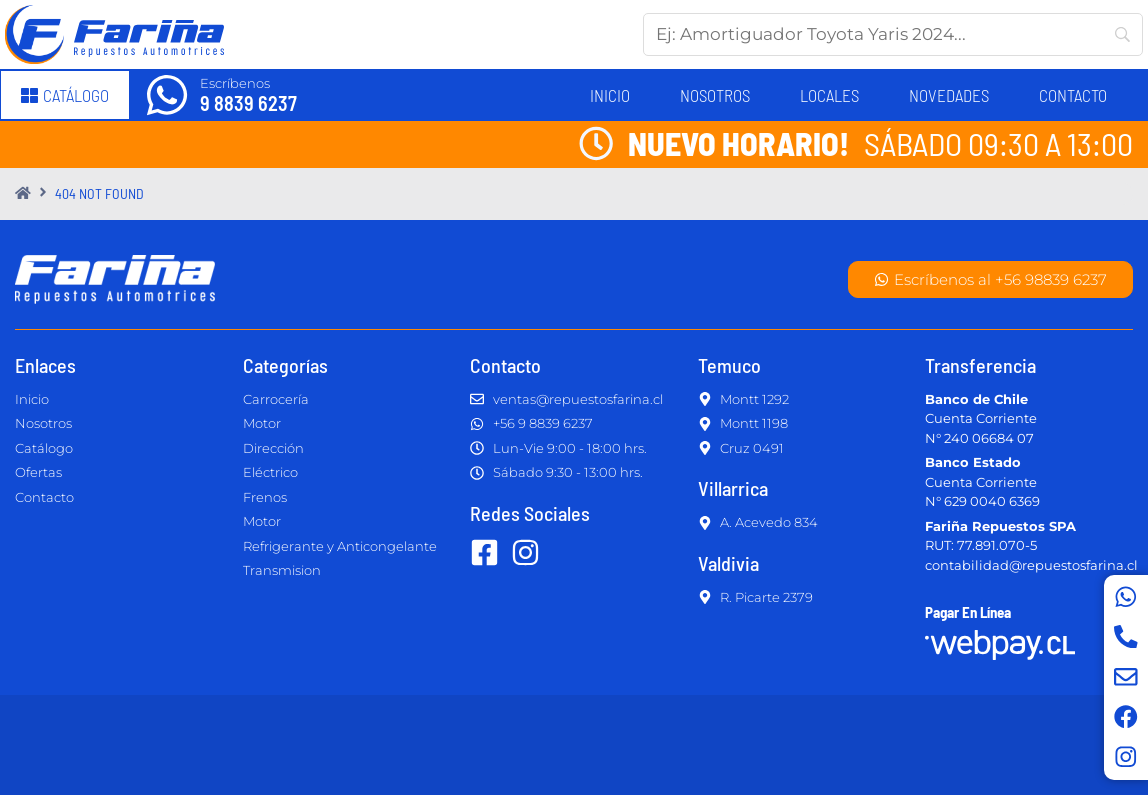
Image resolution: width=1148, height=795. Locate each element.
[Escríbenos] (167, 95)
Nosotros (715, 95)
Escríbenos (235, 83)
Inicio (610, 95)
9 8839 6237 (248, 103)
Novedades (949, 95)
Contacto (1073, 95)
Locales (829, 95)
